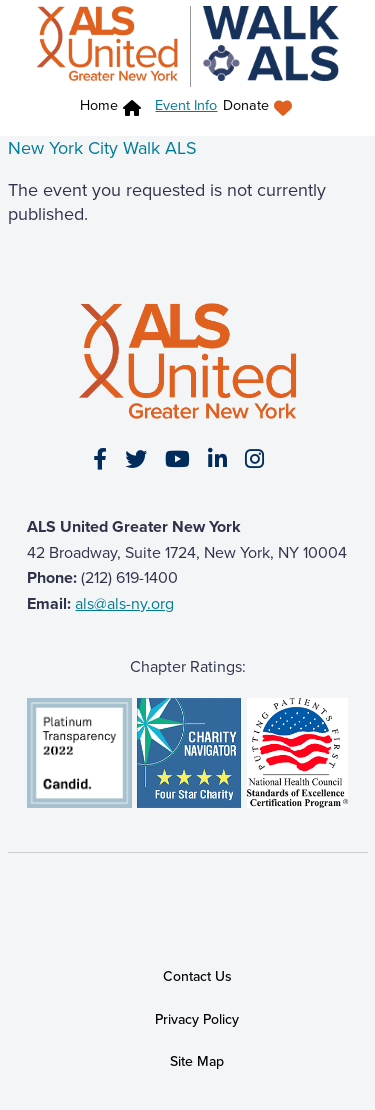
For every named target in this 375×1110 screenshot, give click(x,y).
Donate (246, 105)
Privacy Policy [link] (197, 1019)
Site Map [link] (197, 1061)
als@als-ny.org (124, 603)
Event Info (186, 105)
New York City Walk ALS (102, 148)
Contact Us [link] (197, 976)
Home (99, 105)
